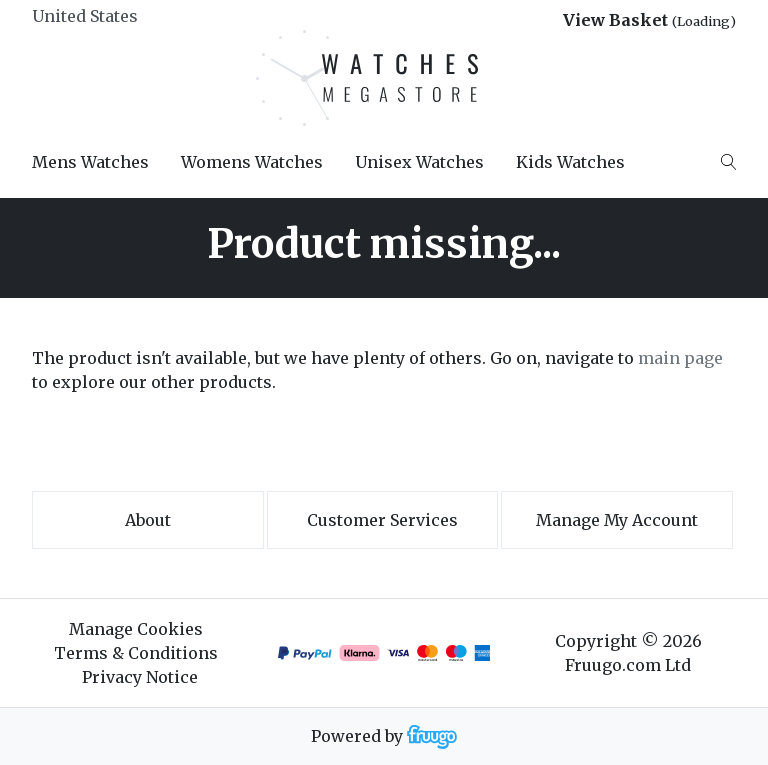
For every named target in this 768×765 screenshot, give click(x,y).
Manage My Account (617, 520)
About (148, 520)
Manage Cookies (136, 629)
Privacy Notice (140, 677)
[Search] (728, 162)
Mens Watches (90, 162)
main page (680, 358)
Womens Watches (252, 162)
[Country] (118, 16)
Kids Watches (570, 162)
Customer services (382, 520)
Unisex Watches (419, 162)
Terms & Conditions (136, 653)
